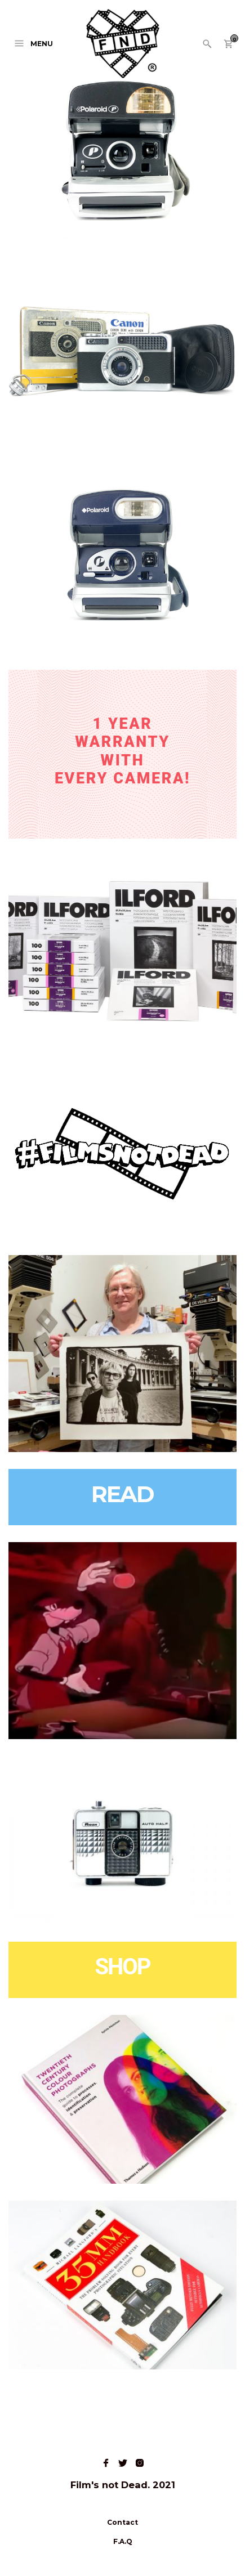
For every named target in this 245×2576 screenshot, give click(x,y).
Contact (122, 2522)
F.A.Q (122, 2541)
